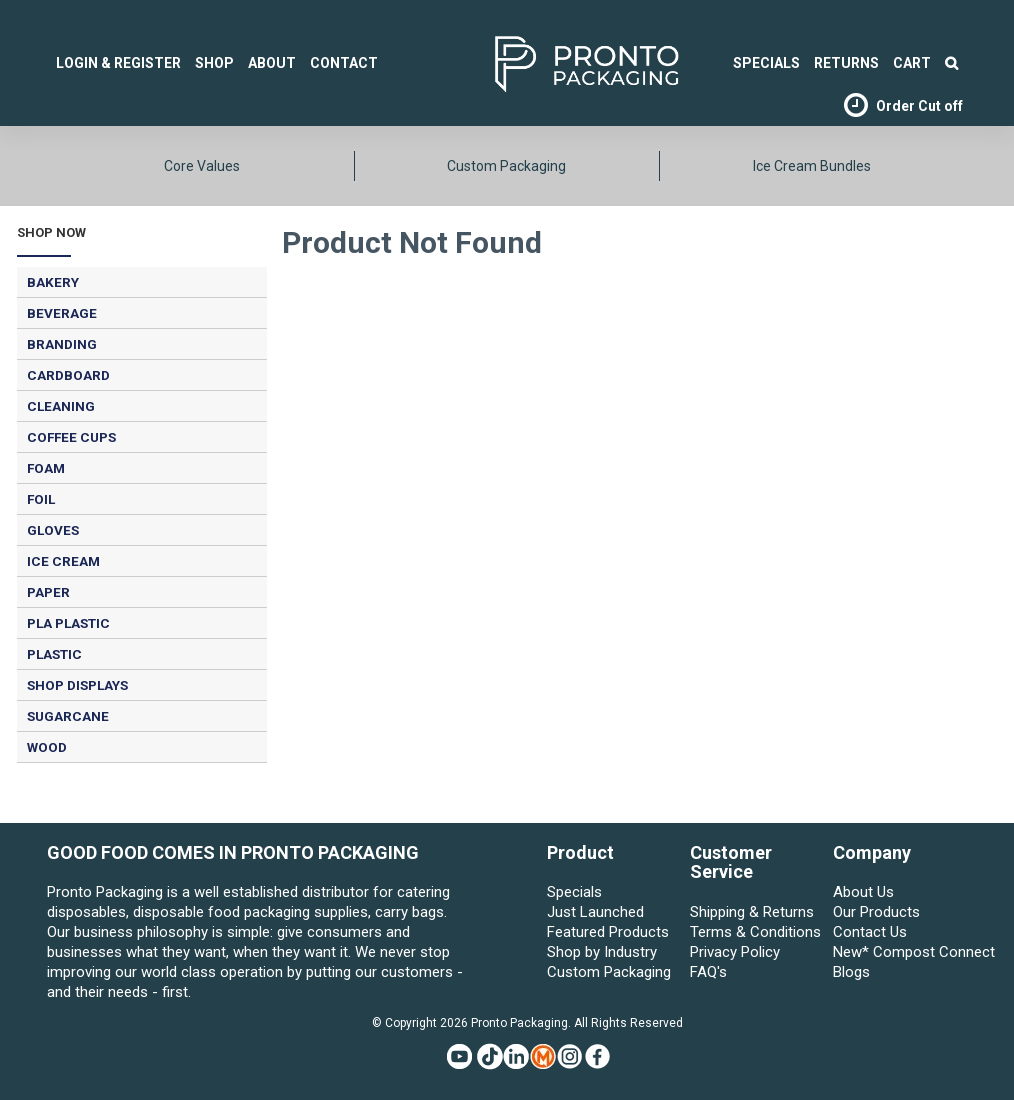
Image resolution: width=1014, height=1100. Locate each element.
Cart (912, 63)
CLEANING (61, 406)
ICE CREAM (63, 561)
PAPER (48, 592)
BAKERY (53, 282)
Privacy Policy (735, 952)
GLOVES (53, 530)
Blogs (851, 972)
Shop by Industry (602, 952)
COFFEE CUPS (71, 437)
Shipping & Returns (752, 912)
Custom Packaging (506, 166)
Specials (574, 892)
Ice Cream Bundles (812, 166)
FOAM (46, 468)
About (272, 63)
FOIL (41, 499)
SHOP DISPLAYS (77, 685)
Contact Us (870, 932)
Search (951, 63)
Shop (214, 63)
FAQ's (708, 972)
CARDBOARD (68, 375)
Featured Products (608, 932)
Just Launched (595, 912)
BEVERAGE (62, 313)
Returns (846, 63)
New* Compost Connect (900, 952)
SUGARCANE (68, 716)
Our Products (876, 912)
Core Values (202, 166)
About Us (863, 892)
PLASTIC (54, 654)
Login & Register (118, 63)
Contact (344, 63)
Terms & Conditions (755, 932)
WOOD (47, 747)
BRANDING (62, 344)
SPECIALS (766, 63)
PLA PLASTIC (68, 623)
